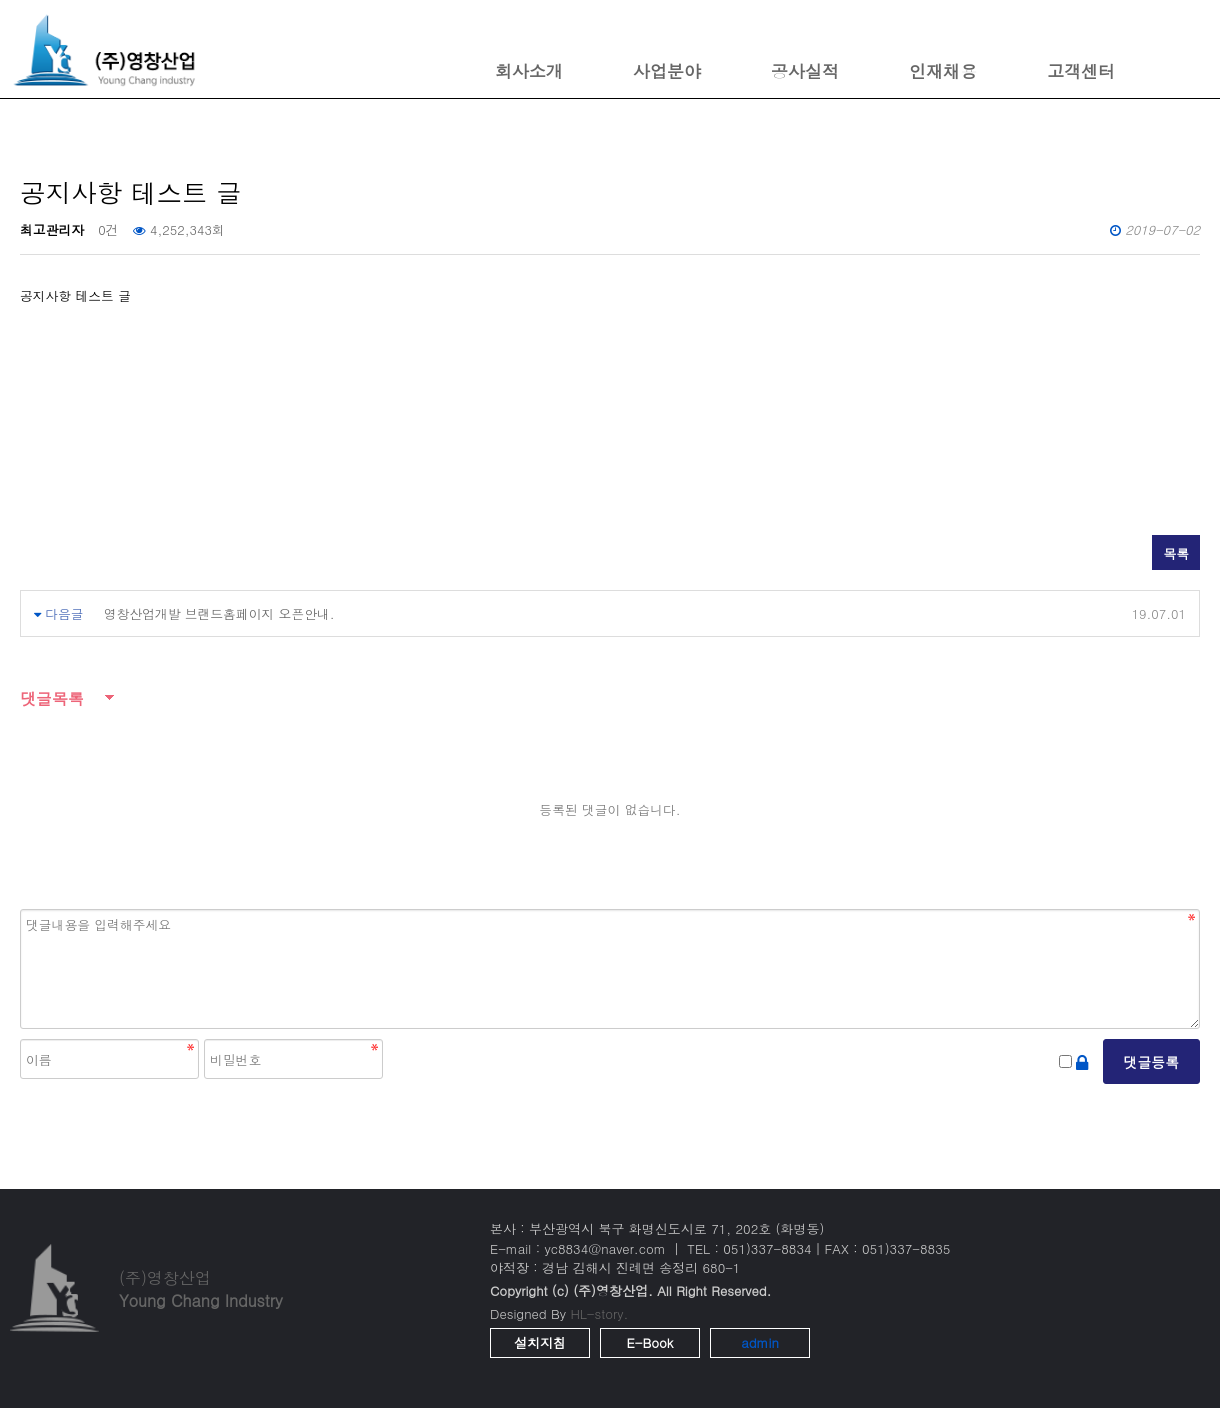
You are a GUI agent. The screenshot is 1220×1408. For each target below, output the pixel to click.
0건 (108, 229)
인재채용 (943, 71)
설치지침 (540, 1342)
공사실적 (805, 71)
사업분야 (667, 71)
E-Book (650, 1342)
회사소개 (529, 71)
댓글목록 (52, 698)
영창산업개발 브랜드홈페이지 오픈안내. (219, 613)
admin (760, 1342)
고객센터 (1081, 71)
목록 (1176, 553)
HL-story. (599, 1313)
